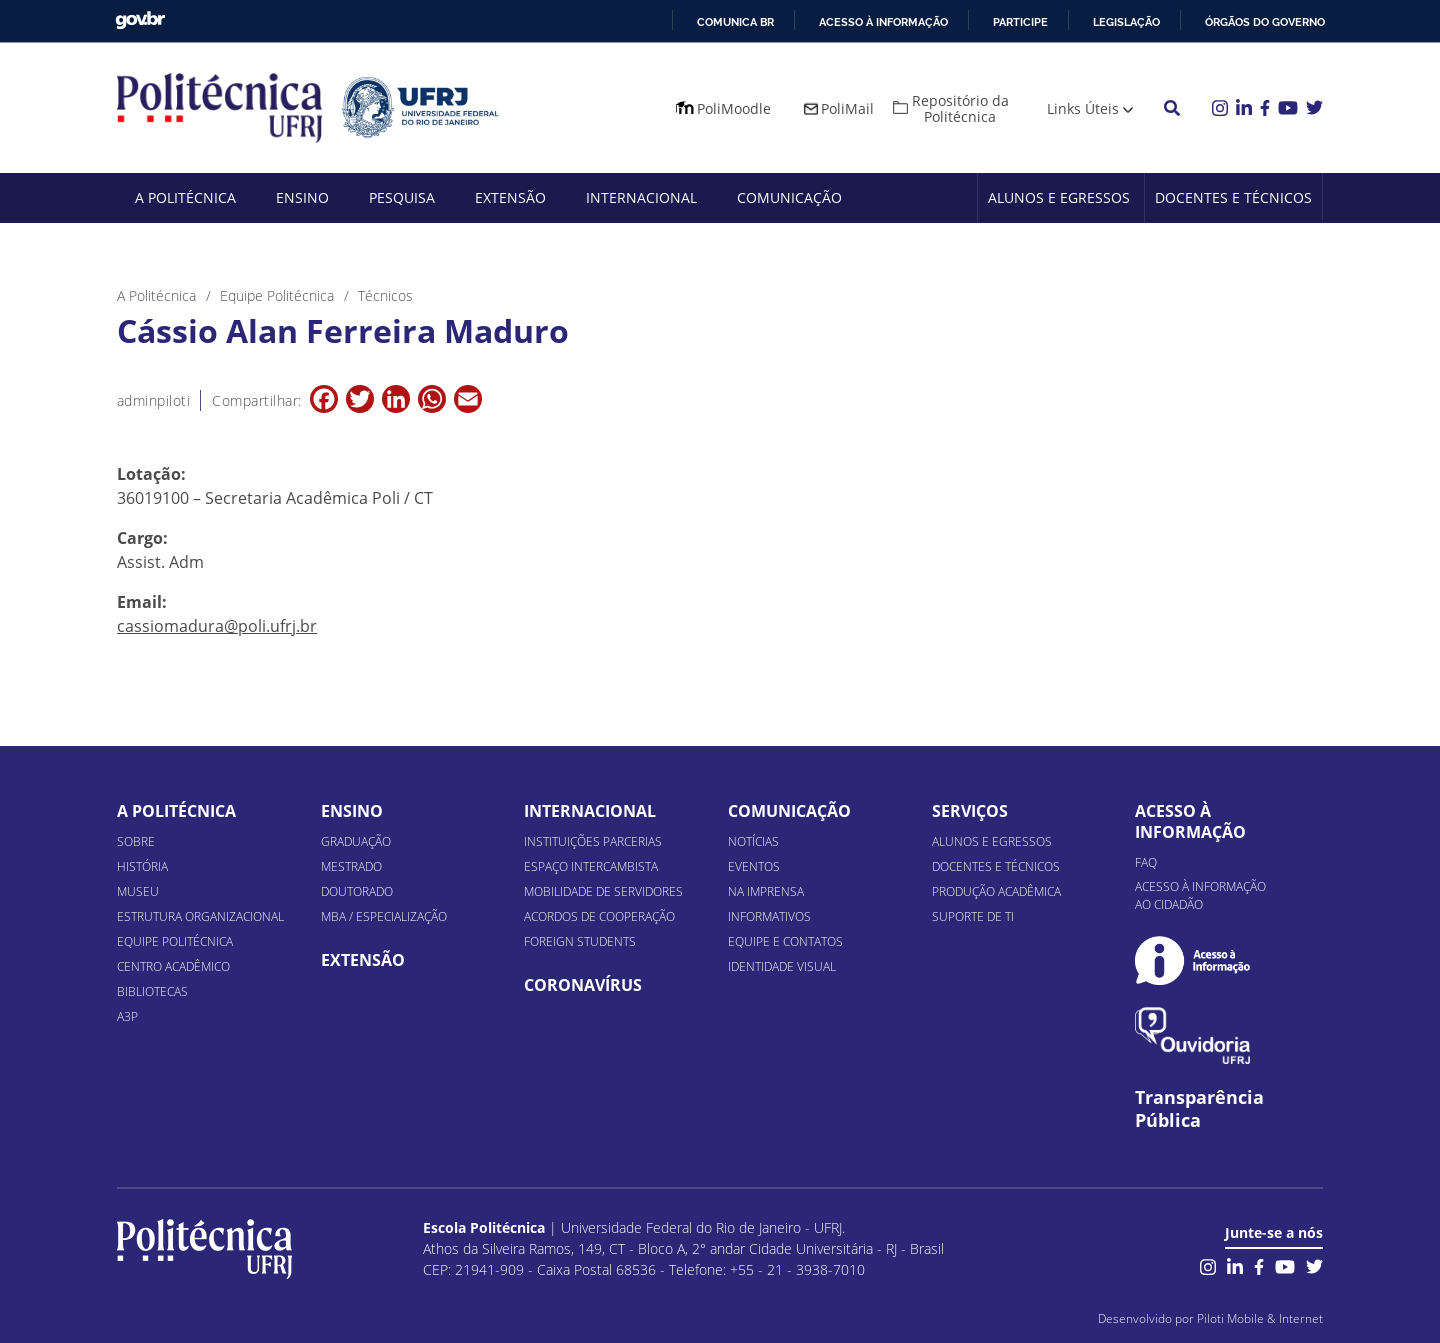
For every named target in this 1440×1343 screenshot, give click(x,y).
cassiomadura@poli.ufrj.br (217, 626)
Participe (1020, 22)
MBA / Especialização (384, 916)
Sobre (136, 841)
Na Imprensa (766, 891)
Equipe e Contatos (785, 941)
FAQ (1146, 862)
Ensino (302, 197)
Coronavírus (583, 985)
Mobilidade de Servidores (603, 891)
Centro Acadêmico (173, 966)
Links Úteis (1083, 108)
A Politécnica (185, 197)
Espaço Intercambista (591, 866)
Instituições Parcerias (593, 841)
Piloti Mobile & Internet (1260, 1318)
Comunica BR (735, 22)
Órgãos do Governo (1265, 22)
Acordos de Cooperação (599, 916)
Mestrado (351, 866)
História (142, 866)
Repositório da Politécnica (960, 108)
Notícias (753, 841)
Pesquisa (402, 197)
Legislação (1126, 22)
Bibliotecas (152, 991)
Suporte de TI (973, 916)
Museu (138, 891)
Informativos (769, 916)
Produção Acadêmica (996, 891)
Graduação (356, 841)
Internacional (641, 197)
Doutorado (357, 891)
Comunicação (789, 197)
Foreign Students (580, 941)
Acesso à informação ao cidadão (1200, 895)
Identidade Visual (782, 966)
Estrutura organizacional (200, 916)
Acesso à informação (883, 22)
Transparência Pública (1199, 1109)
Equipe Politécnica (175, 941)
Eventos (754, 866)
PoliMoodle (734, 108)
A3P (127, 1016)
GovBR (140, 20)
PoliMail (847, 108)
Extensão (510, 197)
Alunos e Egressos (1059, 197)
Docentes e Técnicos (1233, 197)
